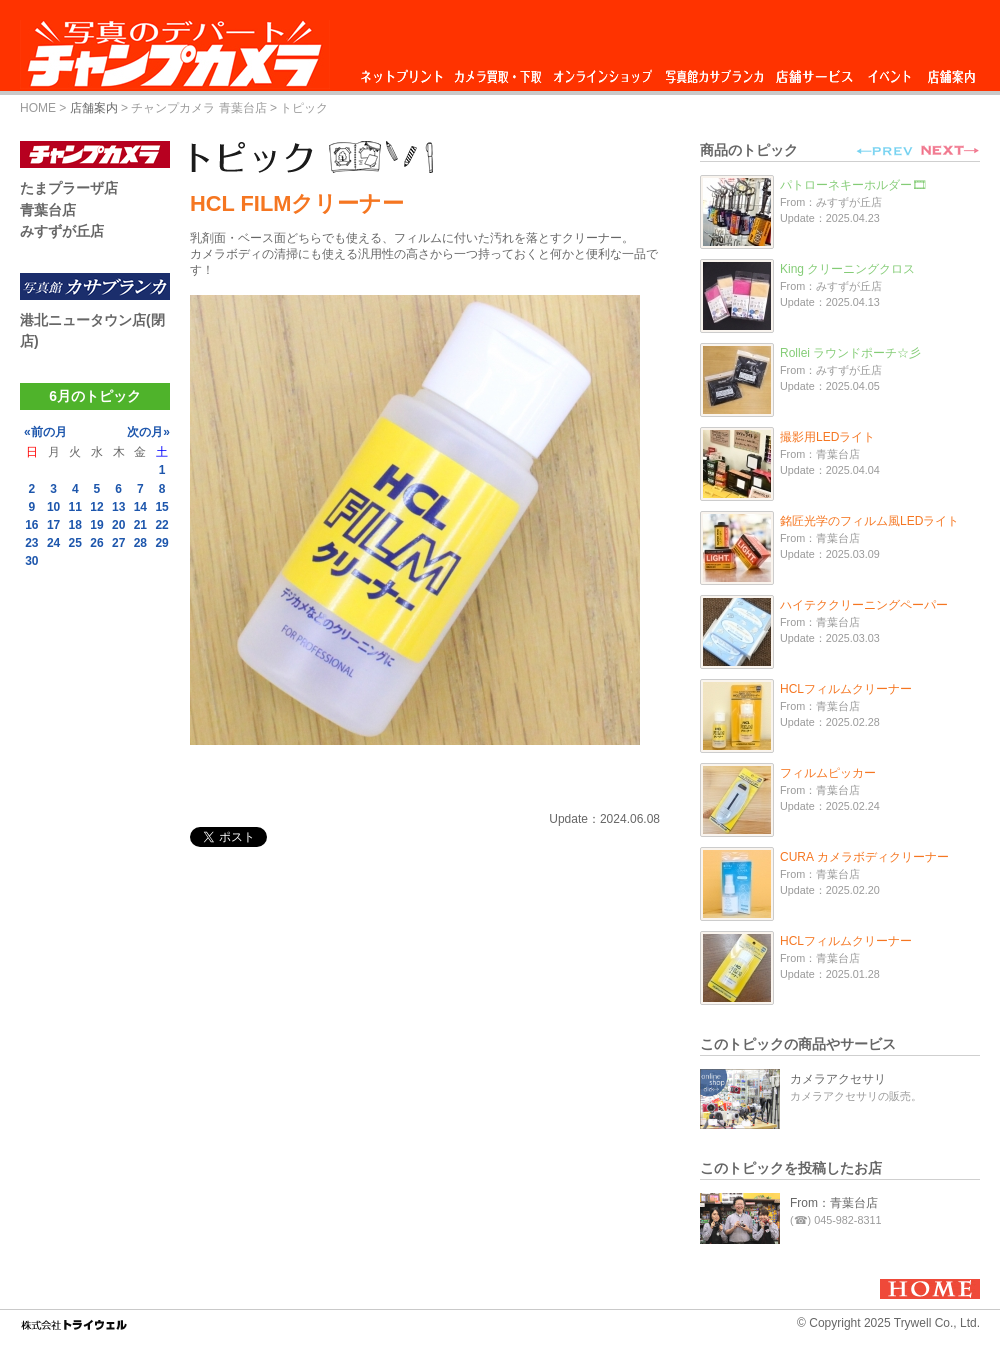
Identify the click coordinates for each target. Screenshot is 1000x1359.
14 (140, 507)
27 (118, 543)
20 (118, 525)
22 (161, 525)
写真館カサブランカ (714, 71)
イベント (890, 71)
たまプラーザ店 (69, 188)
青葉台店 (48, 210)
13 (118, 507)
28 (140, 543)
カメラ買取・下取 (499, 71)
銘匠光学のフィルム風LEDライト (869, 521)
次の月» (148, 432)
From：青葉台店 (834, 1203)
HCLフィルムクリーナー (846, 689)
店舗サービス (814, 71)
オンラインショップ (601, 71)
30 (31, 561)
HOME (38, 108)
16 (31, 525)
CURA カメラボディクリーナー (864, 857)
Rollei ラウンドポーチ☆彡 (850, 353)
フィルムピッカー (828, 773)
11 (75, 507)
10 (53, 507)
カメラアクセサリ (838, 1079)
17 (53, 525)
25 (75, 543)
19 (96, 525)
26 (96, 543)
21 (140, 525)
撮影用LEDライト (827, 437)
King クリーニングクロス (847, 269)
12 (96, 507)
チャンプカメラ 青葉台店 (198, 108)
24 (53, 543)
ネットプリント (405, 71)
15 (161, 507)
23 (31, 543)
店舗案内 (951, 71)
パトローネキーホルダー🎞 (853, 185)
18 (75, 525)
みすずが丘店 (62, 231)
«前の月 (45, 432)
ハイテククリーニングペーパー (864, 605)
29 (161, 543)
